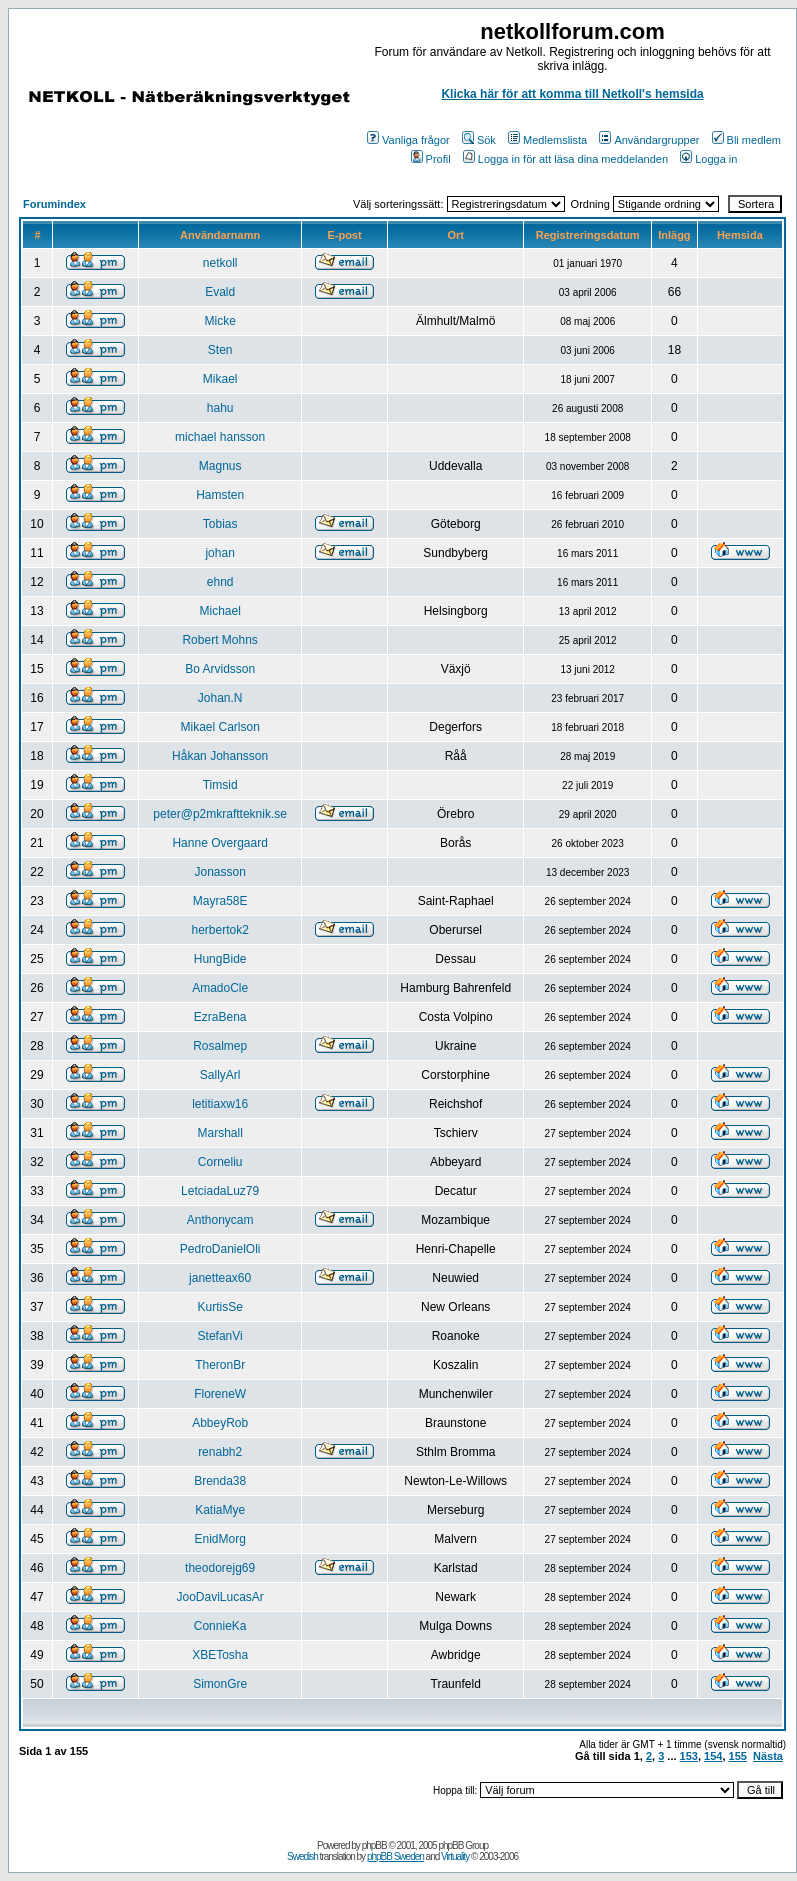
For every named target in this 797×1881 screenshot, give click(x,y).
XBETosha (220, 1655)
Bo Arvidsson (220, 669)
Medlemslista (547, 140)
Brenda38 (220, 1481)
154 (713, 1756)
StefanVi (220, 1336)
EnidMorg (219, 1539)
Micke (219, 321)
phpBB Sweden (395, 1856)
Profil (431, 159)
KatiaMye (220, 1510)
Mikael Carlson (219, 727)
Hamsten (220, 495)
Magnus (220, 466)
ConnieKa (220, 1626)
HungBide (220, 959)
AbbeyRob (220, 1423)
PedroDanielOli (220, 1249)
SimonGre (220, 1684)
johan (219, 553)
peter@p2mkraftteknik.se (220, 814)
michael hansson (220, 437)
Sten (220, 350)
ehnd (220, 582)
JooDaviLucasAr (219, 1597)
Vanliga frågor (408, 140)
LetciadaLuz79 (220, 1191)
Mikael (220, 379)
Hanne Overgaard (219, 843)
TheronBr (220, 1365)
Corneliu (220, 1162)
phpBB (374, 1845)
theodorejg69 (220, 1568)
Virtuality (455, 1856)
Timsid (220, 785)
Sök (479, 140)
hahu (220, 408)
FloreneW (220, 1394)
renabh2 (220, 1452)
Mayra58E (220, 901)
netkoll (220, 263)
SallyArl (220, 1075)
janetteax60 (220, 1278)
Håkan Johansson (220, 756)
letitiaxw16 (220, 1104)
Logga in (708, 159)
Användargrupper (649, 140)
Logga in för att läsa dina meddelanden (565, 159)
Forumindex (54, 204)
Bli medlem (746, 140)
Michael (219, 611)
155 (738, 1756)
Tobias (220, 524)
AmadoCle (220, 988)
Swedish (302, 1856)
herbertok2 (219, 930)
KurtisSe (219, 1307)
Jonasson (219, 872)
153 (689, 1756)
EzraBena (220, 1017)
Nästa (768, 1756)
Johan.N (220, 698)
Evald (220, 292)
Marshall (219, 1133)
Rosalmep (220, 1046)
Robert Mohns (219, 640)
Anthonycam (220, 1220)
